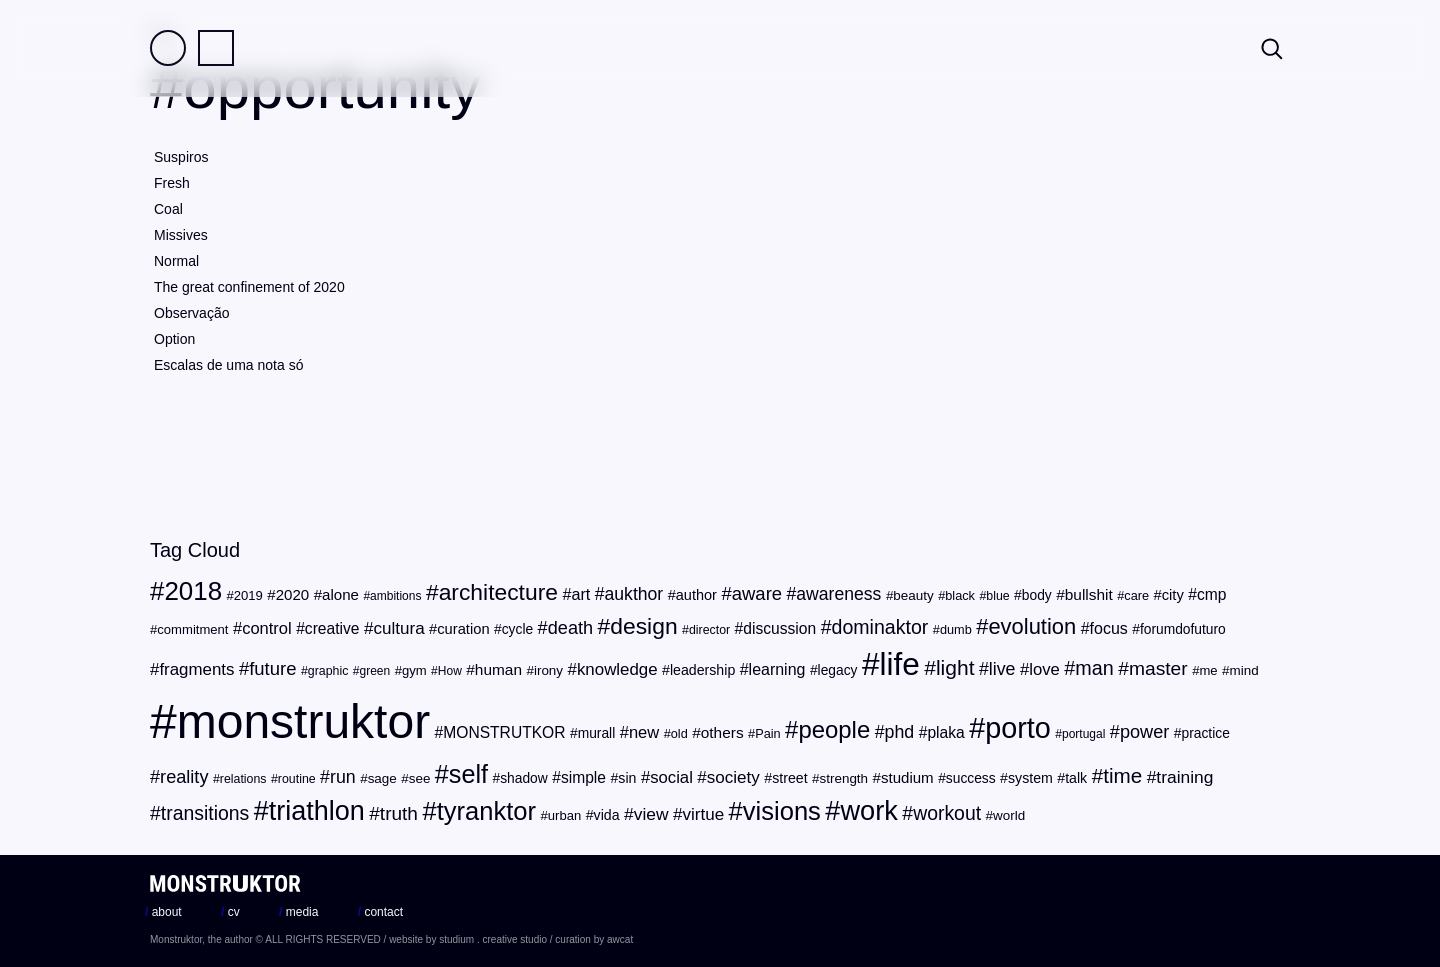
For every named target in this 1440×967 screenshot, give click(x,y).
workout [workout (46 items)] (947, 813)
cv (230, 912)
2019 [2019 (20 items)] (248, 595)
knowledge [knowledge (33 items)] (617, 669)
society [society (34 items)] (733, 777)
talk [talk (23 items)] (1076, 778)
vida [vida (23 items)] (607, 815)
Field (168, 48)
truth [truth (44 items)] (399, 813)
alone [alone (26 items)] (340, 594)
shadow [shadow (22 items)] (524, 778)
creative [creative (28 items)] (332, 628)
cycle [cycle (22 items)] (517, 629)
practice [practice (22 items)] (1206, 733)
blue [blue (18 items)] (997, 596)
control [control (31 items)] (267, 628)
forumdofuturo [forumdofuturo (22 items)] (1183, 629)
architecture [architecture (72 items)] (498, 592)
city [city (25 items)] (1173, 595)
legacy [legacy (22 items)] (838, 670)
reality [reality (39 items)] (184, 777)
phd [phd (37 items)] (900, 732)
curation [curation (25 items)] (463, 629)
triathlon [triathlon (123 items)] (317, 811)
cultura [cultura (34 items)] (398, 628)
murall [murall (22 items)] (597, 733)
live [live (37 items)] (1002, 669)
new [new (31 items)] (644, 732)
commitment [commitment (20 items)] (192, 629)
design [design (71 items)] (643, 626)
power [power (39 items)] (1144, 732)
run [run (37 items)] (343, 777)
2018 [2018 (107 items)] (193, 591)
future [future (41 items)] (272, 668)
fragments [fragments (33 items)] (196, 669)
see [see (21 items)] (420, 778)
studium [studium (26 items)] (907, 777)
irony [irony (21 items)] (548, 670)
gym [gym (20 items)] (414, 670)
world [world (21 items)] (1009, 815)
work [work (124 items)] (868, 810)
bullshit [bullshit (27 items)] (1089, 594)
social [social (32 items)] (671, 777)
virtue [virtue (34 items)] (703, 814)
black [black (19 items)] (960, 595)
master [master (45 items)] (1158, 668)
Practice (216, 48)
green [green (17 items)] (375, 671)
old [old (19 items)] (679, 733)
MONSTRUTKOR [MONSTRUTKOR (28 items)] (504, 732)
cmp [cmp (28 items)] (1212, 594)
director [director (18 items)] (709, 630)
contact (380, 912)
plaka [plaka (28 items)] (945, 732)
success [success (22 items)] (971, 778)
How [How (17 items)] (450, 671)
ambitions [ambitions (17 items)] (395, 596)
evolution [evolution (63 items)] (1032, 626)
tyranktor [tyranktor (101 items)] (486, 811)
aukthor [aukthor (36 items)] (634, 594)
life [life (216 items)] (899, 664)
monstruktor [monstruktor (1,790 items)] (303, 721)
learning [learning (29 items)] (777, 669)
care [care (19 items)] (1136, 595)
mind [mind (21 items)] (1244, 670)
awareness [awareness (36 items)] (838, 594)
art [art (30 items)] (580, 594)
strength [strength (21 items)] (844, 778)
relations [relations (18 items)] (243, 779)
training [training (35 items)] (1184, 777)
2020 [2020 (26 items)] (293, 594)
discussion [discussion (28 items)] (779, 628)
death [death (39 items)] (570, 628)
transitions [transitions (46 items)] (205, 813)
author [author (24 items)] (696, 595)
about (163, 912)
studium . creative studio (493, 939)
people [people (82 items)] (834, 729)
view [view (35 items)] (651, 814)
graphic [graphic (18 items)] (328, 671)
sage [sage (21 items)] (382, 778)
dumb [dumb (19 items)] (956, 629)
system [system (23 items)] (1030, 778)
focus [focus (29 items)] (1109, 628)
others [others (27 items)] (722, 732)
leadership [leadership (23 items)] (702, 670)
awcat (620, 939)
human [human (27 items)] (498, 669)
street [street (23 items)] (789, 778)
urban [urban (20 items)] (564, 815)
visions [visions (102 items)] (782, 811)
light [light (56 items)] (955, 667)
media (298, 912)
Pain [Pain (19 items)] (767, 733)
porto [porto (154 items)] (1018, 728)
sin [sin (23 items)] (627, 778)
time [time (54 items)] (1122, 775)
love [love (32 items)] (1044, 669)
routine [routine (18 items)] (297, 779)
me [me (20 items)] (1208, 670)
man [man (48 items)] (1094, 668)
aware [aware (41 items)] (757, 593)
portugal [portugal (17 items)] (1083, 734)
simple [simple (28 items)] (583, 777)
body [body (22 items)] (1037, 595)
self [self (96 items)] (468, 774)
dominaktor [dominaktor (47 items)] (880, 627)
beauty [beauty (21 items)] (913, 595)
